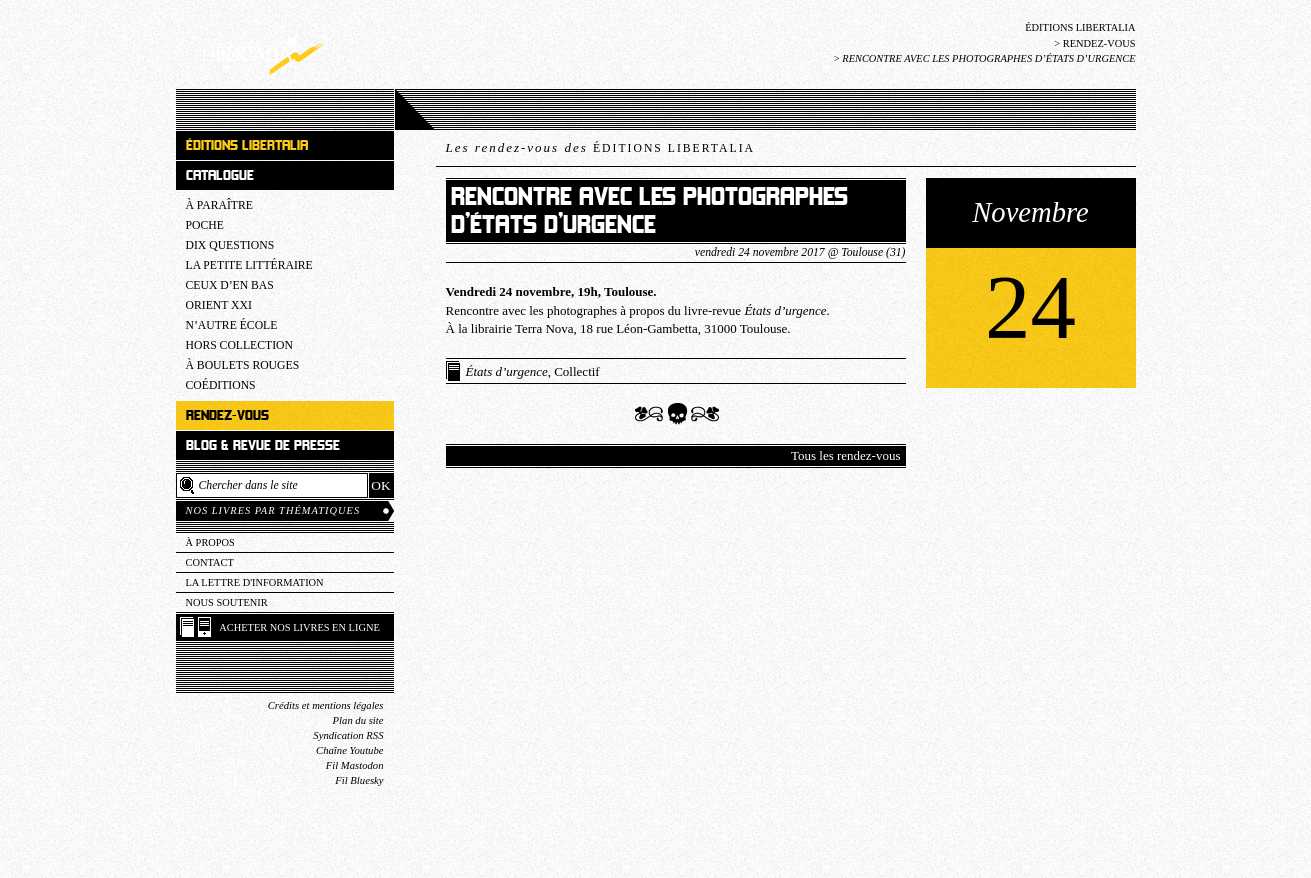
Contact (210, 562)
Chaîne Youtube (349, 750)
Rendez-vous (1099, 43)
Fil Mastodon (355, 765)
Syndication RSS (348, 735)
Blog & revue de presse (263, 445)
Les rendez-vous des (600, 147)
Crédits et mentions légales (326, 705)
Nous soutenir (227, 602)
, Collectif (533, 371)
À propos (210, 542)
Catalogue (220, 175)
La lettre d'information (255, 582)
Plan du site (358, 720)
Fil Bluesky (359, 780)
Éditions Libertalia (1080, 27)
